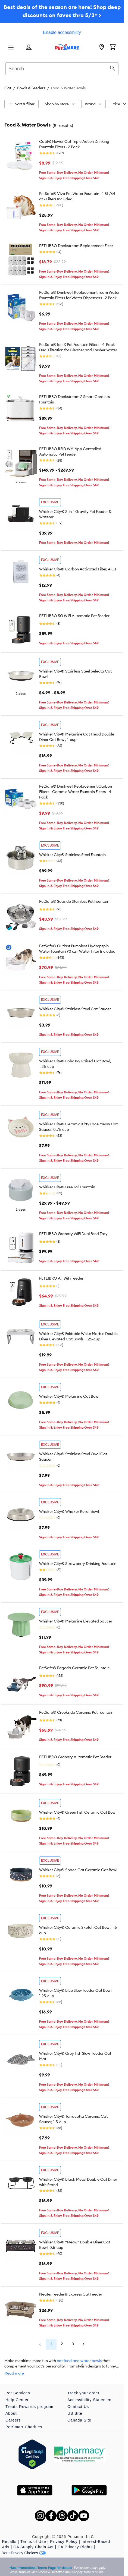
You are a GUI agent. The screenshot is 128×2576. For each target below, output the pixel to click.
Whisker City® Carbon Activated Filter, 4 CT (78, 569)
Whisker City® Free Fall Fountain (67, 1187)
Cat (7, 88)
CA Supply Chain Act (33, 2547)
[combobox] (61, 67)
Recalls (9, 2541)
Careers (13, 2420)
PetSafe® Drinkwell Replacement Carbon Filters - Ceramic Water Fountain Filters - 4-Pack (76, 792)
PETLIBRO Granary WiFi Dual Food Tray (73, 1233)
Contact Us (78, 2406)
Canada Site (79, 2420)
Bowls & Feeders (31, 88)
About (11, 2413)
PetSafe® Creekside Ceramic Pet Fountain (76, 1712)
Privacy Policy (63, 2541)
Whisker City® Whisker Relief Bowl (69, 1511)
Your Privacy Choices (24, 2553)
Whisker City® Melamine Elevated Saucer (75, 1621)
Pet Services (17, 2393)
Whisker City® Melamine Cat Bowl (69, 1396)
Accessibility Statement (90, 2400)
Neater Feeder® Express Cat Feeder (70, 2294)
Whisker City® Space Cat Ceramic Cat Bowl (78, 1869)
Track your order (83, 2393)
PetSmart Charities (23, 2427)
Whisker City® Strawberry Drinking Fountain (77, 1563)
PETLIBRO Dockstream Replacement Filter (76, 245)
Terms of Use (33, 2541)
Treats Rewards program (29, 2406)
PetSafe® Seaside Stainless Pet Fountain (74, 901)
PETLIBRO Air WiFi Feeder (61, 1278)
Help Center (17, 2400)
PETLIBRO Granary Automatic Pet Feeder (75, 1756)
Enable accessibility (62, 32)
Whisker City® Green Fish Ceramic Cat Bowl (77, 1812)
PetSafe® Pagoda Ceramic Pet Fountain (74, 1667)
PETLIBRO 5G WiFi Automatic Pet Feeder (74, 615)
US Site (74, 2413)
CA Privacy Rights (75, 2547)
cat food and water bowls (79, 2360)
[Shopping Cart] (112, 47)
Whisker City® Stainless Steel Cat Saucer (75, 1008)
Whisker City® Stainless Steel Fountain (72, 854)
